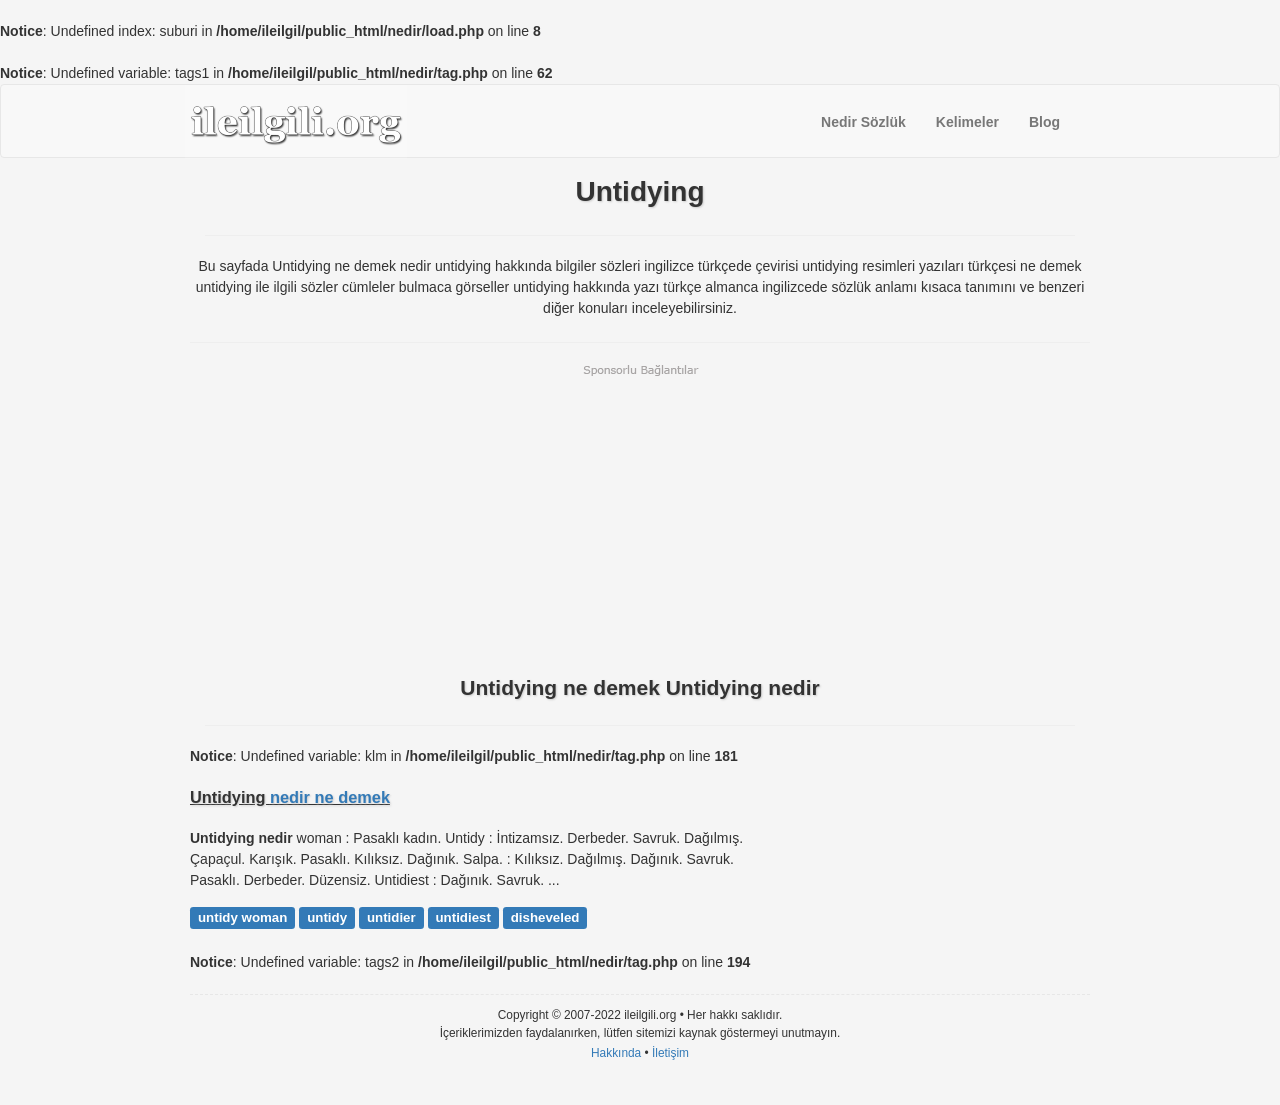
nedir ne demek (330, 797)
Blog (1044, 122)
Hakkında (616, 1053)
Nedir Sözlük (863, 122)
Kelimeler (967, 122)
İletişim (670, 1053)
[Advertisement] (640, 518)
